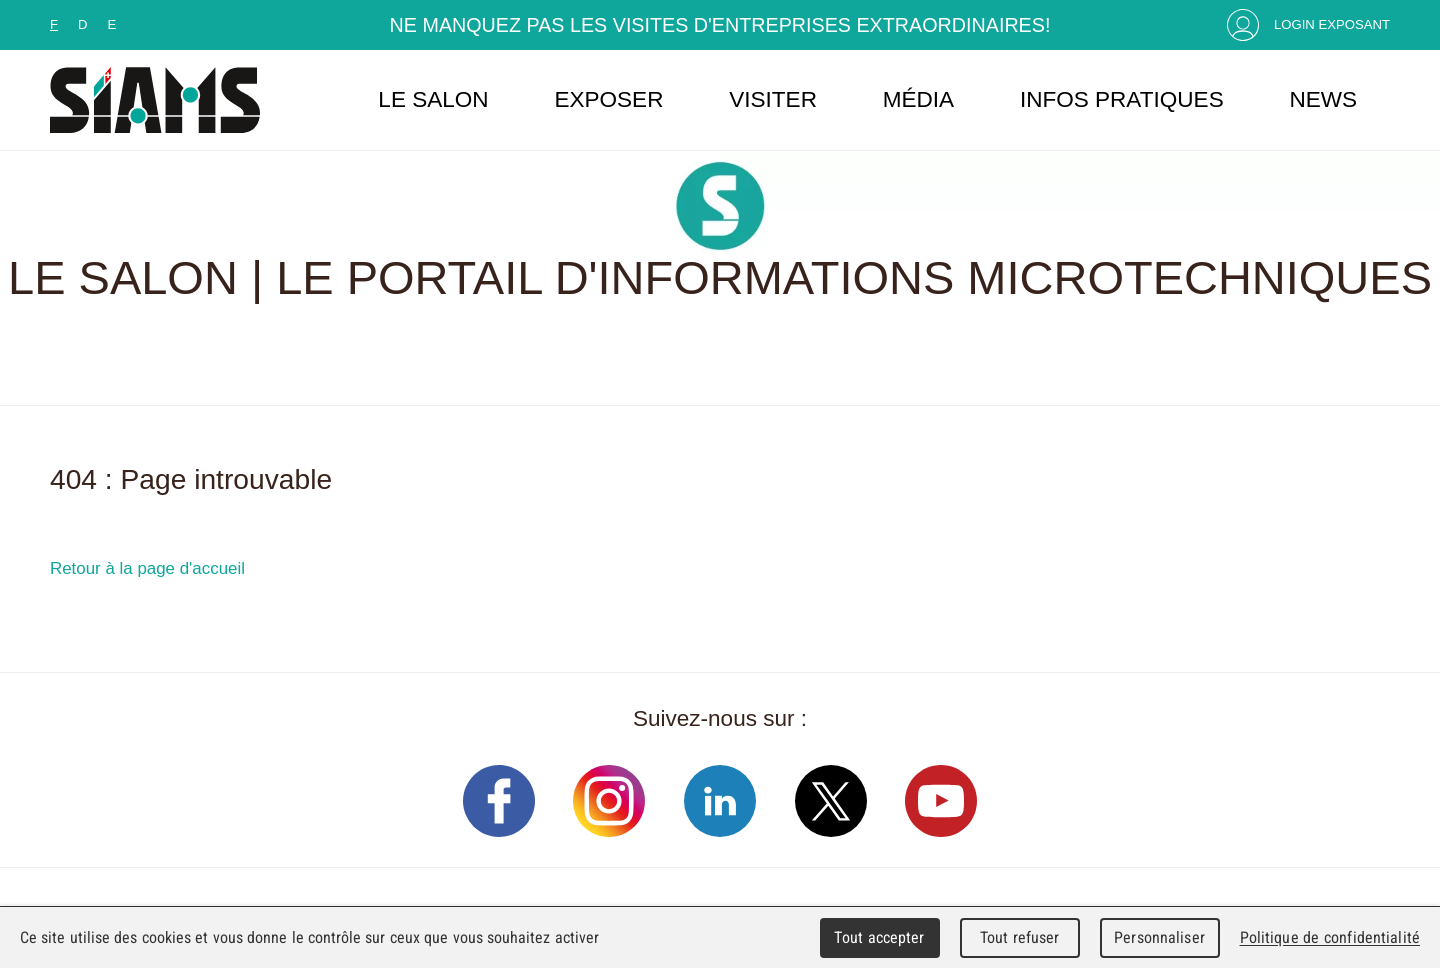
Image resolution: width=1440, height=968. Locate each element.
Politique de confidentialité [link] (1330, 937)
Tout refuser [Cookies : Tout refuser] (1020, 937)
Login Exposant (1332, 24)
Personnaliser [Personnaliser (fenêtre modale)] (1159, 937)
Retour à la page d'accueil (147, 568)
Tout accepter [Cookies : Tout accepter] (879, 937)
